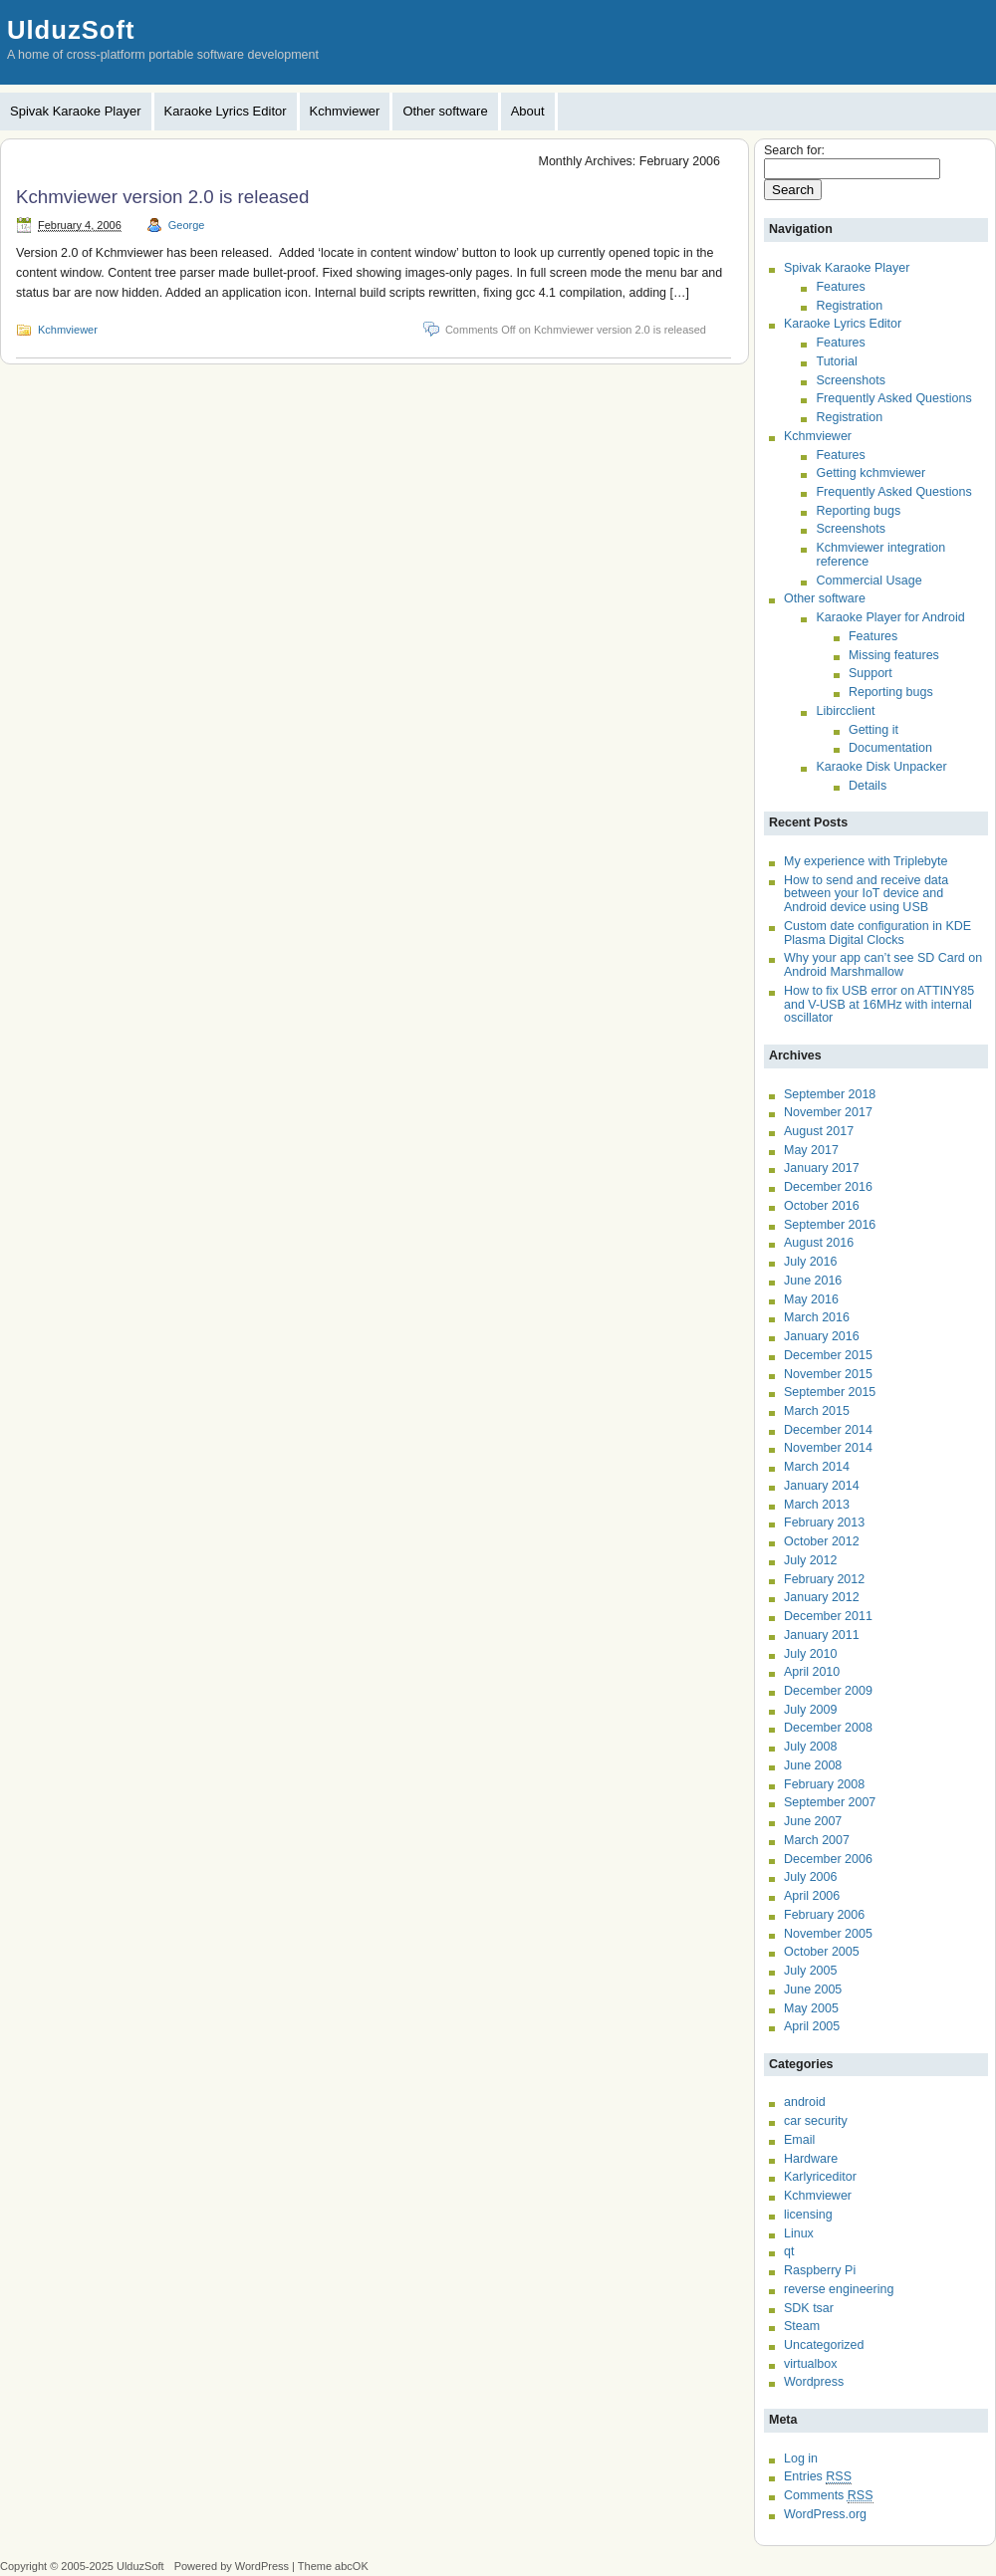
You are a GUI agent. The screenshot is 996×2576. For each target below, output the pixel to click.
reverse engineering (838, 2289)
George (186, 225)
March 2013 (817, 1505)
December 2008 (828, 1728)
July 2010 (810, 1654)
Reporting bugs (858, 511)
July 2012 (810, 1560)
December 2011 (828, 1616)
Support (870, 673)
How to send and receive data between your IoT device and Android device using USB (866, 893)
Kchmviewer (345, 111)
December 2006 (828, 1859)
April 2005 (812, 2026)
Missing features (894, 655)
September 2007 (829, 1802)
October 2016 (822, 1206)
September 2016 (829, 1225)
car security (816, 2121)
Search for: (794, 150)
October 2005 (822, 1952)
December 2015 (828, 1355)
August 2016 (819, 1243)
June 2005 (813, 1989)
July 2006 (810, 1877)
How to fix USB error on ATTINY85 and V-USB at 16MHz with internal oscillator (879, 1004)
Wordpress (814, 2382)
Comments (828, 2495)
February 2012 (824, 1579)
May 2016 (811, 1299)
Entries (818, 2476)
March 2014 (817, 1467)
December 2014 (828, 1430)
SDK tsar (809, 2308)
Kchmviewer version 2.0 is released (162, 196)
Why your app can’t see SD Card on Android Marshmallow (883, 965)
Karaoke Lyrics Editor (225, 111)
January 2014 (822, 1486)
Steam (802, 2326)
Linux (799, 2233)
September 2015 (829, 1392)
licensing (808, 2215)
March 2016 (817, 1317)
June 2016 (813, 1281)
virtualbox (810, 2364)
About (528, 111)
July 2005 (810, 1971)
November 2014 (828, 1448)
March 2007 (817, 1840)
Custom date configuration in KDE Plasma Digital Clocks (877, 933)
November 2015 (828, 1374)
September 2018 (829, 1094)
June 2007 (813, 1821)
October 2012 (822, 1541)
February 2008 (824, 1784)
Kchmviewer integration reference (880, 555)
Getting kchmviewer (870, 473)
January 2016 (822, 1336)
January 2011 (822, 1635)
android (805, 2102)
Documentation (890, 748)
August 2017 (819, 1131)
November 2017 (828, 1112)
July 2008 (810, 1747)
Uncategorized (824, 2345)
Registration (849, 306)
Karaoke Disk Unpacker (881, 767)
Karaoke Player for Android (890, 617)
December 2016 (828, 1187)
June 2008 (813, 1765)
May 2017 (811, 1150)
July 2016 (810, 1262)
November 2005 (828, 1934)
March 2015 (817, 1411)
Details (867, 786)
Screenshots (850, 380)
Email (799, 2140)
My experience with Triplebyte (865, 861)
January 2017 (822, 1168)
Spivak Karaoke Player (75, 111)
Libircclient (845, 711)
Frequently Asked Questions (893, 398)
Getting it (873, 730)
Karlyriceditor (820, 2177)
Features (840, 287)
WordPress (262, 2566)
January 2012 (822, 1597)
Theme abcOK (333, 2566)
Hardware (811, 2159)
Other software (444, 111)
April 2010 (812, 1672)
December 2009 (828, 1691)
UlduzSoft (70, 30)
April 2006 (812, 1896)
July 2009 (810, 1710)
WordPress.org (825, 2514)
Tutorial (836, 361)
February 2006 (824, 1915)
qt (789, 2251)
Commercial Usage (868, 580)
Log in (801, 2458)
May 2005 (811, 2008)
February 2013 (824, 1522)
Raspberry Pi (820, 2270)
